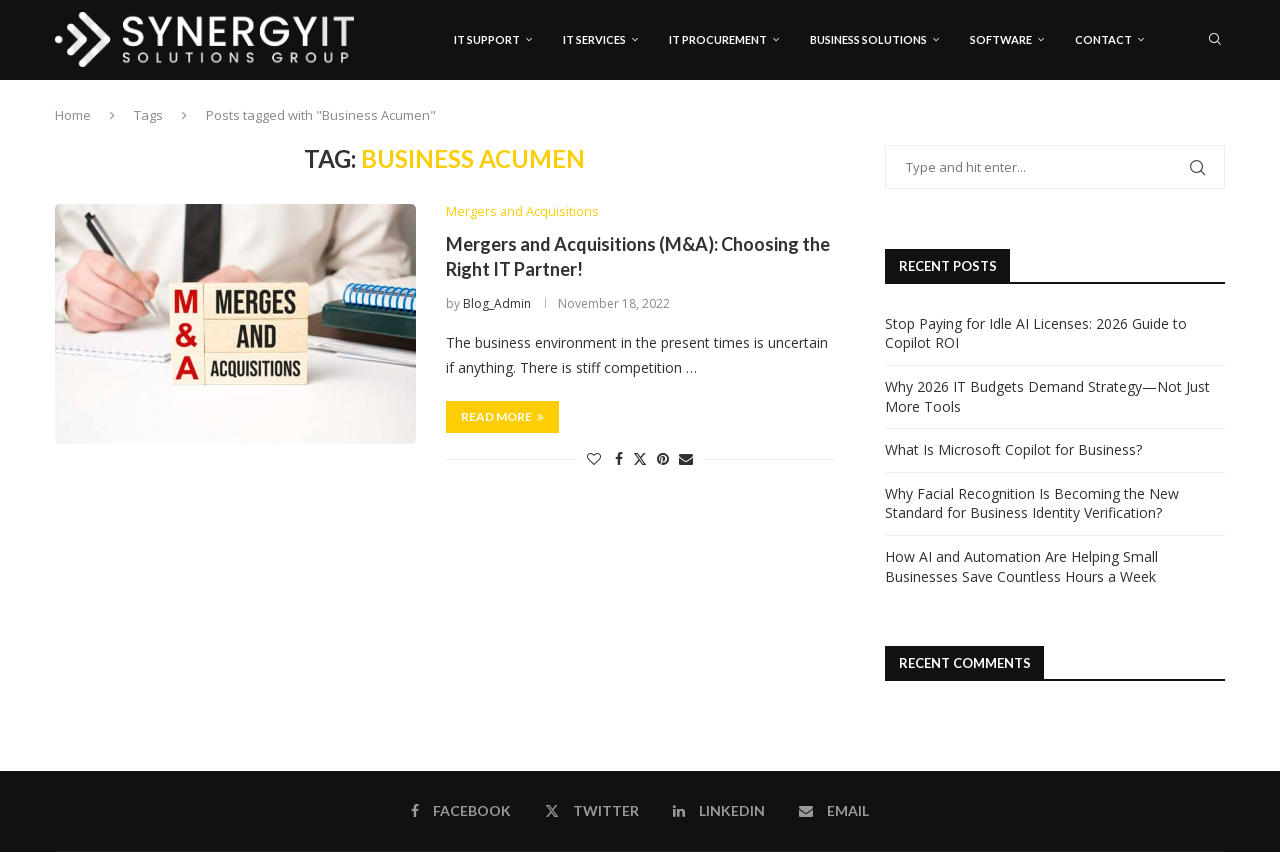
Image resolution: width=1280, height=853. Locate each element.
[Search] (1215, 40)
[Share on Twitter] (640, 459)
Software (1001, 39)
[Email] (1219, 125)
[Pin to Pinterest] (663, 459)
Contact (1103, 39)
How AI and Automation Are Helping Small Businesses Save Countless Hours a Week (1021, 567)
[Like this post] (594, 459)
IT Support (487, 39)
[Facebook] (1157, 125)
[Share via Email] (686, 459)
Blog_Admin (497, 304)
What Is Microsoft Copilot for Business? (1013, 450)
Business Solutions (868, 39)
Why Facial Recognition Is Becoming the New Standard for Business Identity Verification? (1032, 503)
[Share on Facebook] (619, 459)
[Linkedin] (1198, 125)
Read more (502, 417)
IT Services (594, 39)
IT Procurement (718, 39)
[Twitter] (1177, 125)
